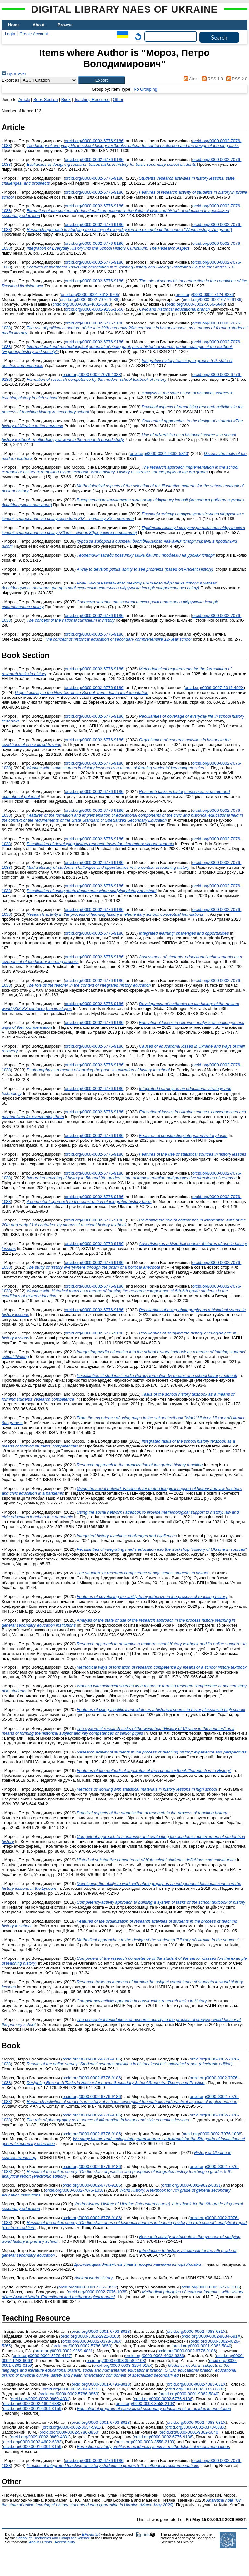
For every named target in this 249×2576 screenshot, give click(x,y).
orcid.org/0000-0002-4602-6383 (82, 304)
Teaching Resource (92, 99)
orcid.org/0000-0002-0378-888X (91, 2341)
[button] (101, 80)
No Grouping (145, 89)
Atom (190, 78)
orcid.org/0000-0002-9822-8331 (191, 2185)
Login (10, 33)
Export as (10, 80)
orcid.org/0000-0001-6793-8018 (100, 2331)
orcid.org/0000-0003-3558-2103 (116, 2360)
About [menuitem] (39, 24)
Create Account (33, 33)
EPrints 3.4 (91, 2534)
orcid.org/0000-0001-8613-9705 (90, 294)
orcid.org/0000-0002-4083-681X (196, 2331)
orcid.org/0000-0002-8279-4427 (42, 2355)
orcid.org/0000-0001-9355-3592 (87, 2287)
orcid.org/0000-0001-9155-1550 (94, 309)
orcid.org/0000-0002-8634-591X (211, 2336)
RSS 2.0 (235, 78)
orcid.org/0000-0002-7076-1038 (89, 299)
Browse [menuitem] (65, 24)
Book (66, 99)
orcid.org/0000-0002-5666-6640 (195, 304)
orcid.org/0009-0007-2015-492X (214, 687)
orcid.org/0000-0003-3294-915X (122, 2365)
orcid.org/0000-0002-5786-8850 (82, 2345)
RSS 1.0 (211, 78)
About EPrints (40, 2542)
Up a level (14, 74)
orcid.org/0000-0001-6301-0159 (32, 2408)
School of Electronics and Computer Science (53, 2538)
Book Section (45, 99)
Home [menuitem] (14, 24)
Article (24, 99)
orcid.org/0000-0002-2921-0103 (90, 2336)
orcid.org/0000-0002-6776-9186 (94, 140)
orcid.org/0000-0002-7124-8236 (205, 294)
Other (118, 99)
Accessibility (64, 2542)
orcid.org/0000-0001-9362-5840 (159, 453)
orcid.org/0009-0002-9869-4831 (64, 2350)
